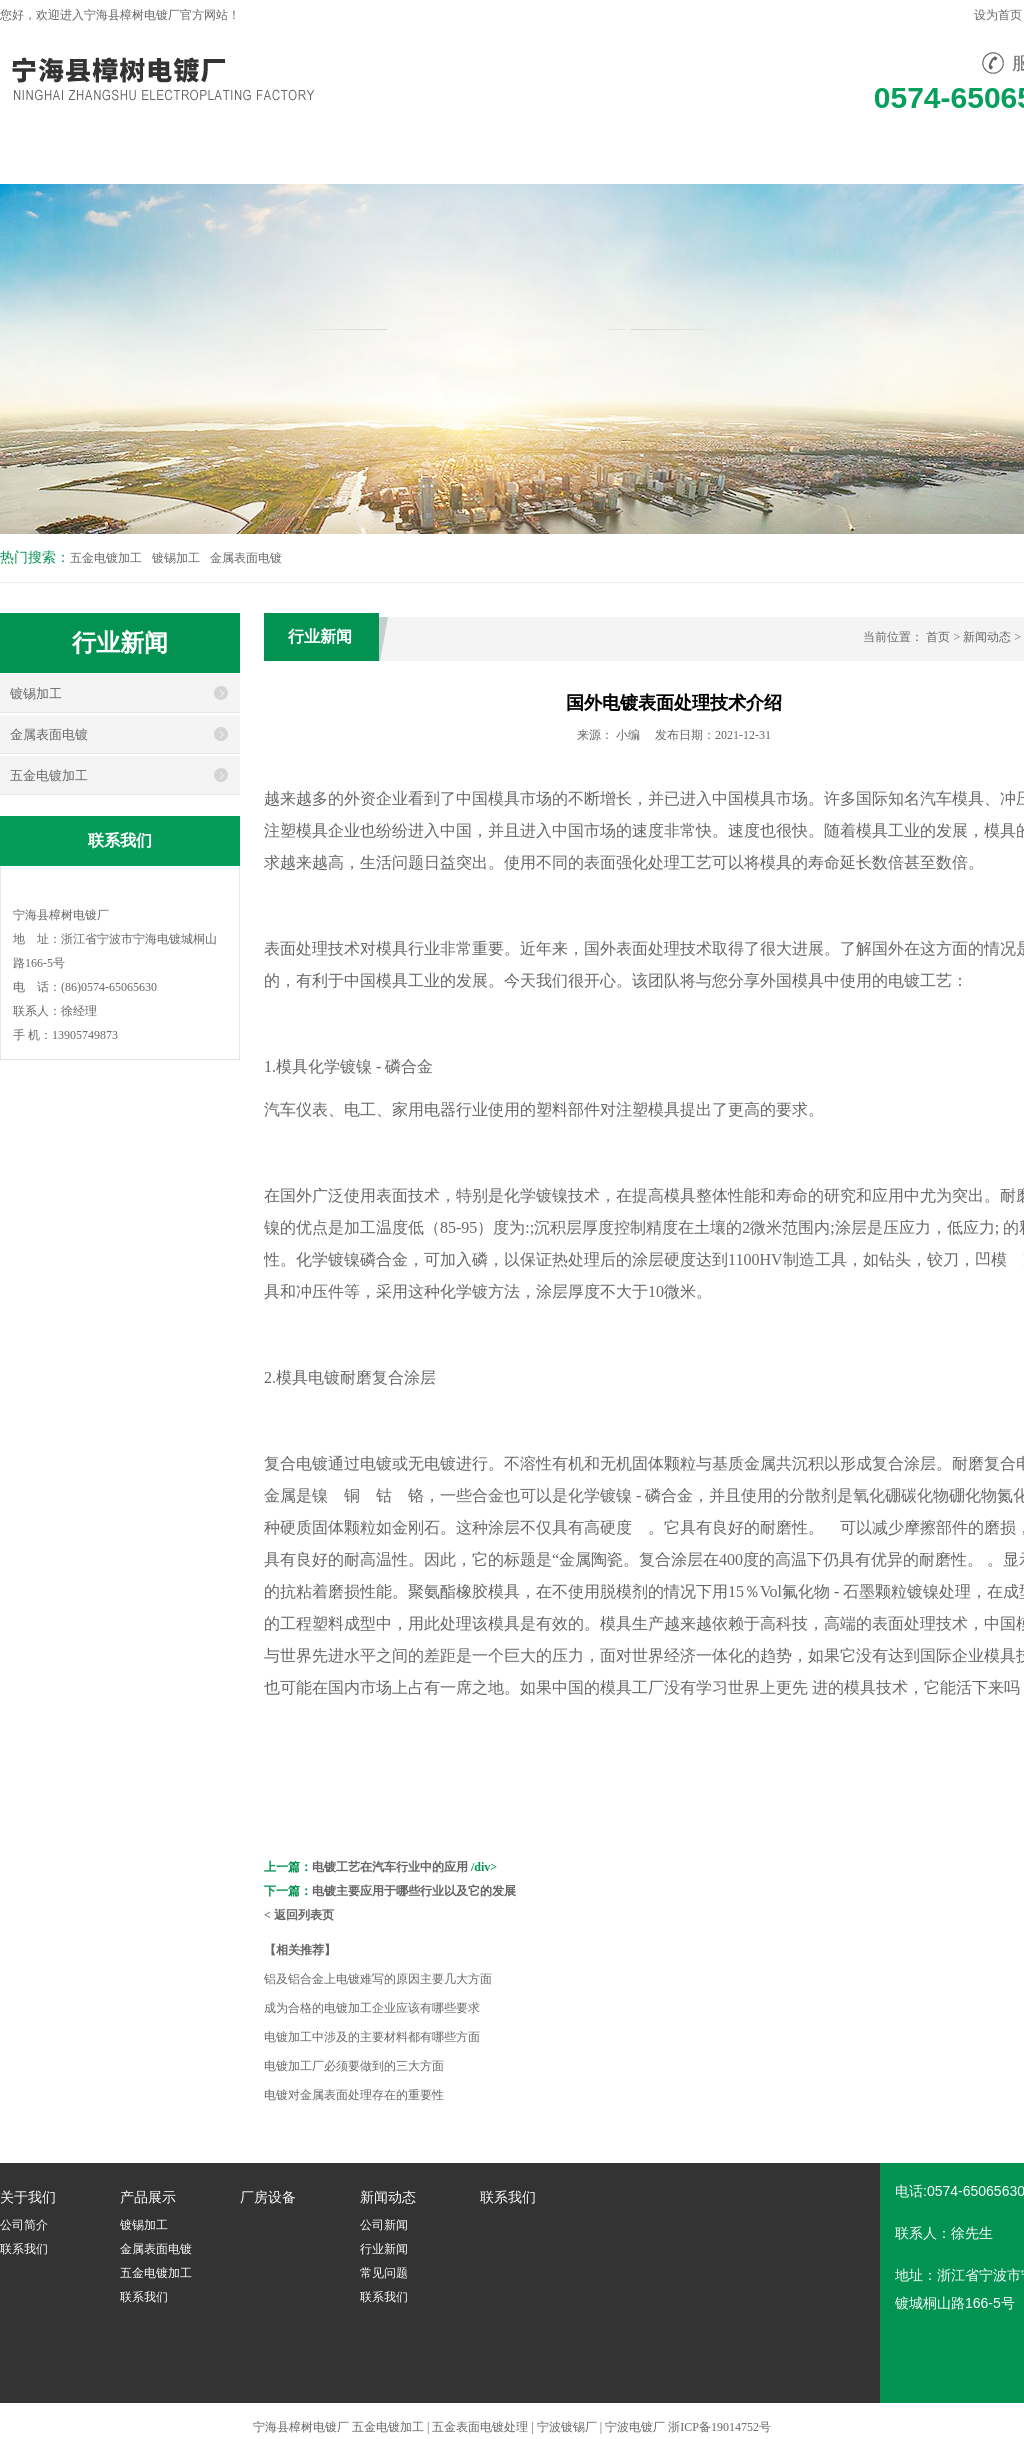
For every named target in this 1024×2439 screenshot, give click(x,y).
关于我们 (198, 156)
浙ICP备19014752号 (719, 2427)
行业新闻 (384, 2249)
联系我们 (726, 156)
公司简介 (24, 2225)
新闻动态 (594, 156)
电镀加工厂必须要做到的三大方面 (354, 2066)
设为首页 (998, 15)
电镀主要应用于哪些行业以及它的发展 (414, 1891)
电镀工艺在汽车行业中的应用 (390, 1867)
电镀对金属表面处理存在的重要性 (354, 2095)
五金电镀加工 (106, 558)
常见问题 (384, 2273)
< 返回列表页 (299, 1915)
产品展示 (330, 156)
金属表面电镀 (246, 558)
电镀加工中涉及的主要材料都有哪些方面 (372, 2037)
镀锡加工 (176, 558)
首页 (938, 637)
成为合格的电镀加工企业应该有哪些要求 (372, 2008)
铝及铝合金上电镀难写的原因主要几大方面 (378, 1979)
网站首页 (66, 156)
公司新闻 (384, 2225)
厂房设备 (462, 156)
